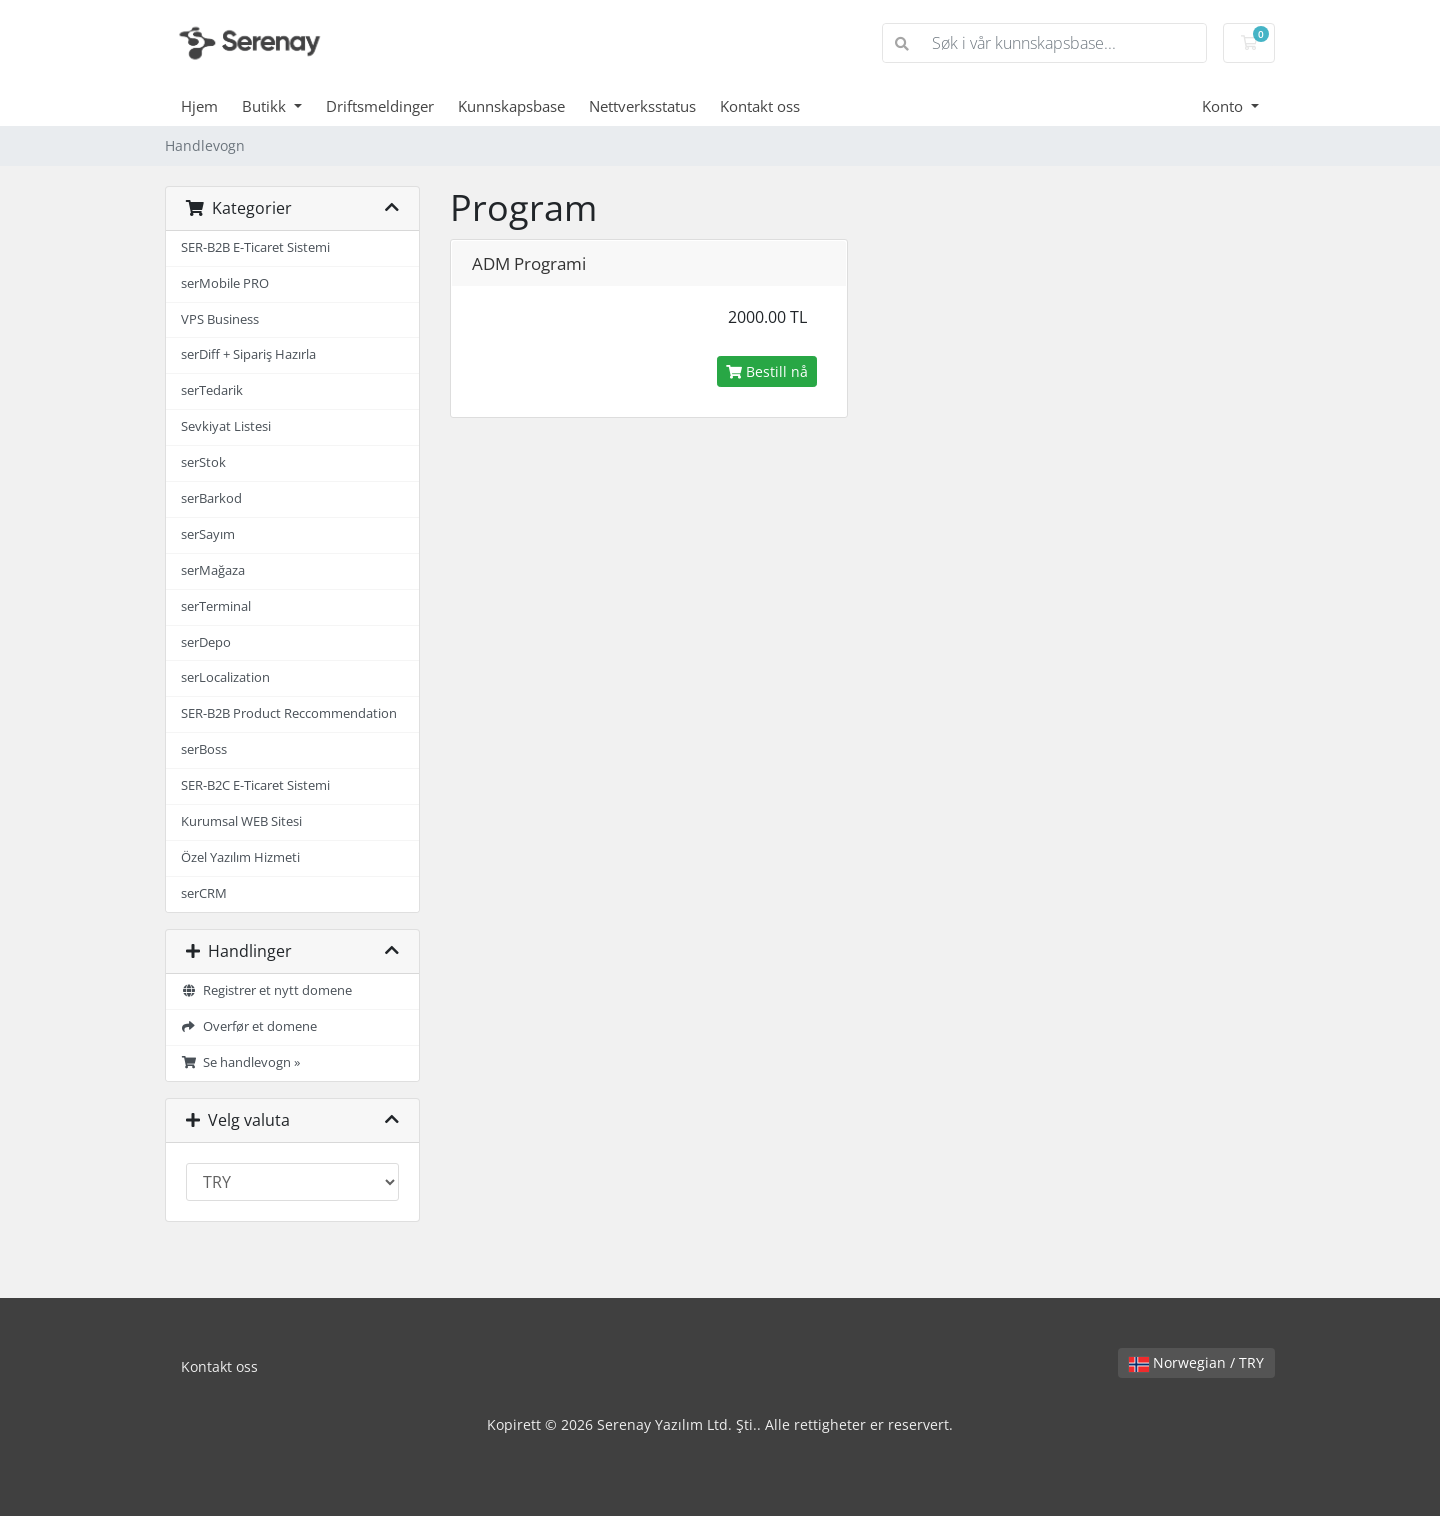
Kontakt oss (760, 106)
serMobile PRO (225, 283)
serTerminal (216, 606)
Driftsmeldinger (380, 106)
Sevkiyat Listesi (226, 426)
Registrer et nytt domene (266, 990)
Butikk (266, 106)
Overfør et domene (249, 1026)
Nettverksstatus (642, 106)
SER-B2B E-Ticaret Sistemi (255, 247)
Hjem (199, 106)
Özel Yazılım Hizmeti (240, 857)
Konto (1224, 106)
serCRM (204, 893)
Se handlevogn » (240, 1062)
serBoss (204, 749)
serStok (203, 462)
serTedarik (212, 390)
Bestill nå (767, 371)
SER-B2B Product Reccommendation (289, 713)
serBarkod (211, 498)
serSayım (208, 534)
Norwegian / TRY (1196, 1362)
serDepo (206, 642)
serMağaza (213, 570)
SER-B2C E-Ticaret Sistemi (255, 785)
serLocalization (225, 677)
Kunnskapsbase (511, 106)
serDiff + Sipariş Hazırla (248, 354)
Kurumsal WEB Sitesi (241, 821)
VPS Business (220, 319)
